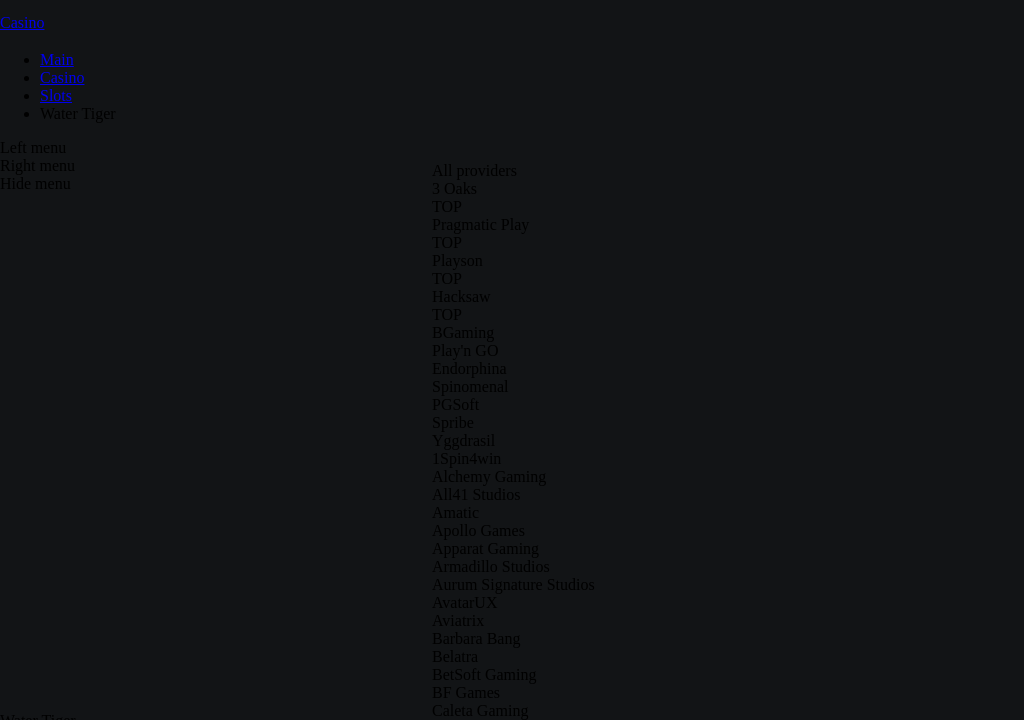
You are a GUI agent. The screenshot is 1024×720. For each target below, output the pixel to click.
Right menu (37, 165)
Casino (22, 22)
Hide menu (35, 183)
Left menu (33, 147)
